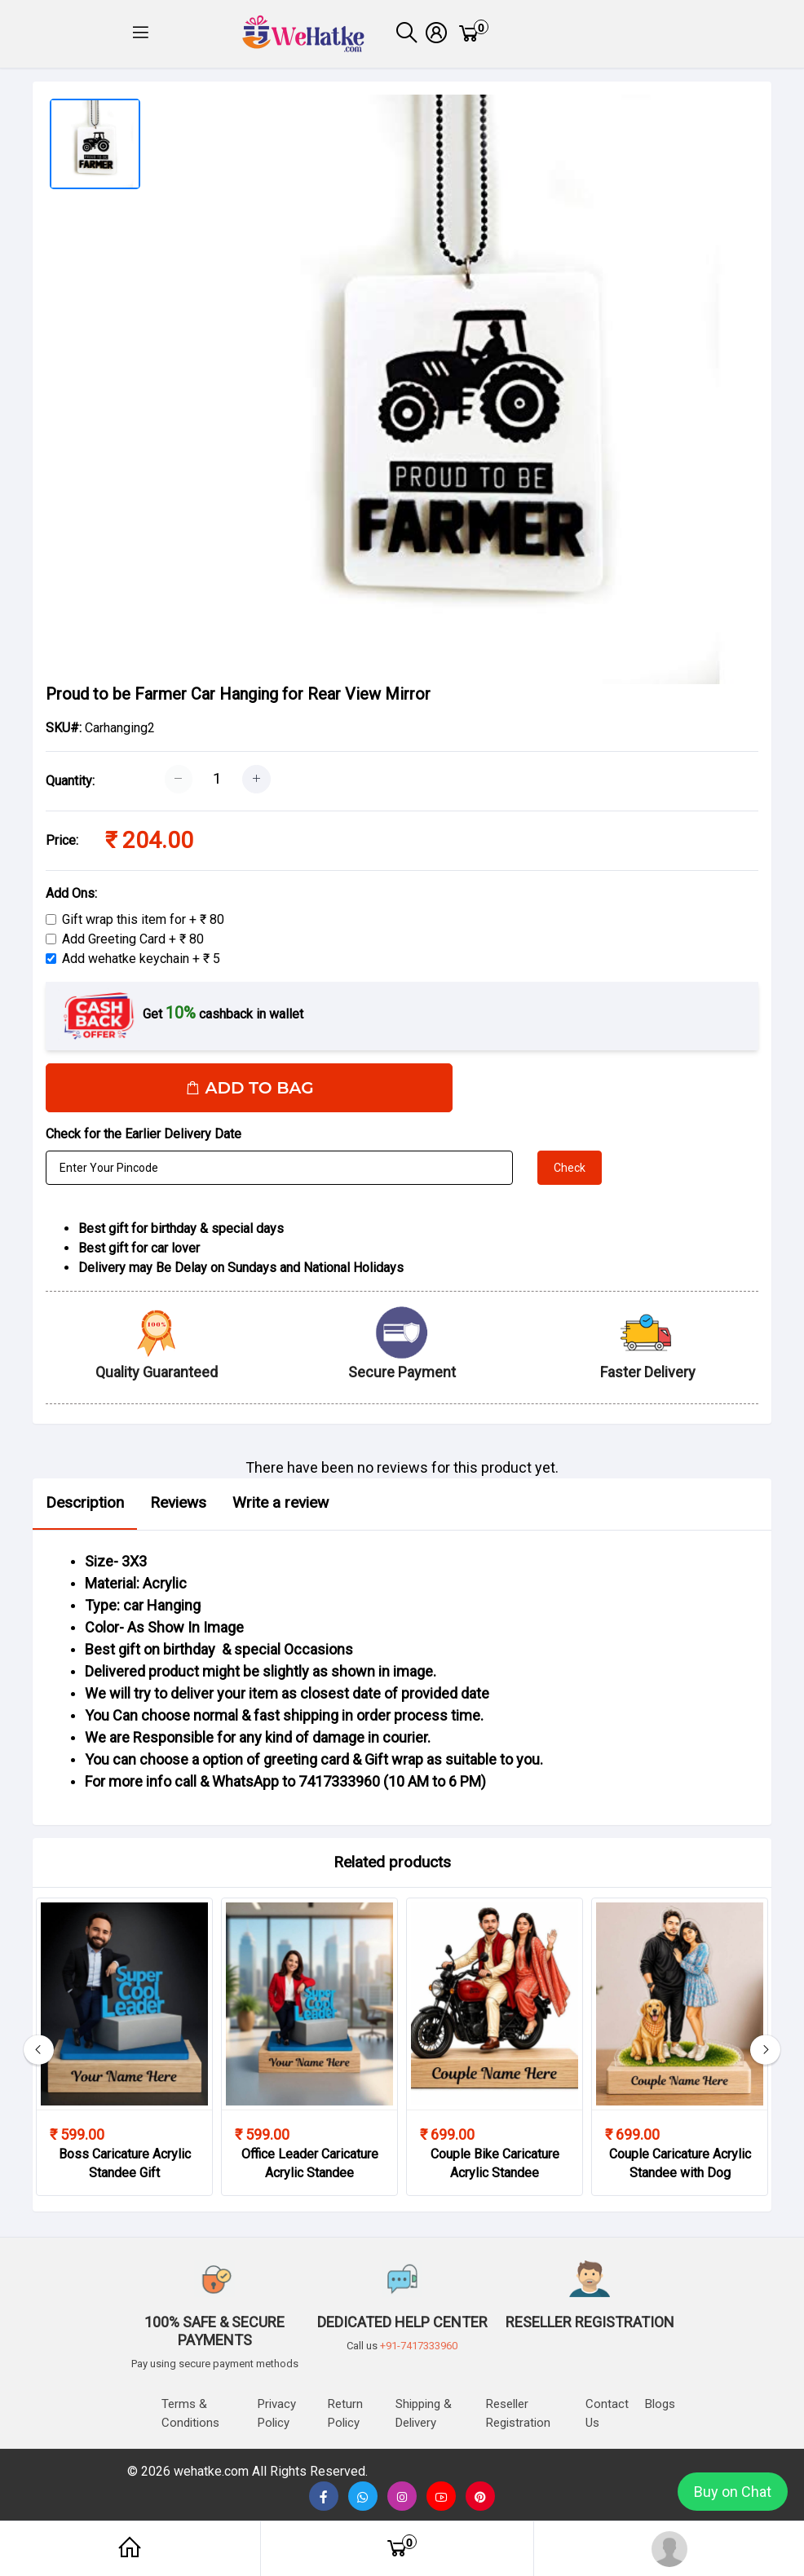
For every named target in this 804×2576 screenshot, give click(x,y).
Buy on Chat (732, 2491)
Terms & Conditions (190, 2413)
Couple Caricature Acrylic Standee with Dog (680, 2168)
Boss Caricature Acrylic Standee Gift (125, 2168)
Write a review (280, 1508)
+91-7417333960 (418, 2346)
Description (85, 1508)
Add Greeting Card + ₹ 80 (133, 944)
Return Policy (345, 2413)
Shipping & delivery (423, 2413)
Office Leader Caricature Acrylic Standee (309, 2168)
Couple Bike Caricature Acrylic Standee (495, 2168)
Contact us (607, 2413)
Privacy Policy (277, 2413)
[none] (441, 2497)
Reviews (178, 1508)
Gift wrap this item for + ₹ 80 (143, 925)
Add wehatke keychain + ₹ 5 (141, 964)
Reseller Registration (518, 2413)
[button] (140, 37)
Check (569, 1173)
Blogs (660, 2404)
